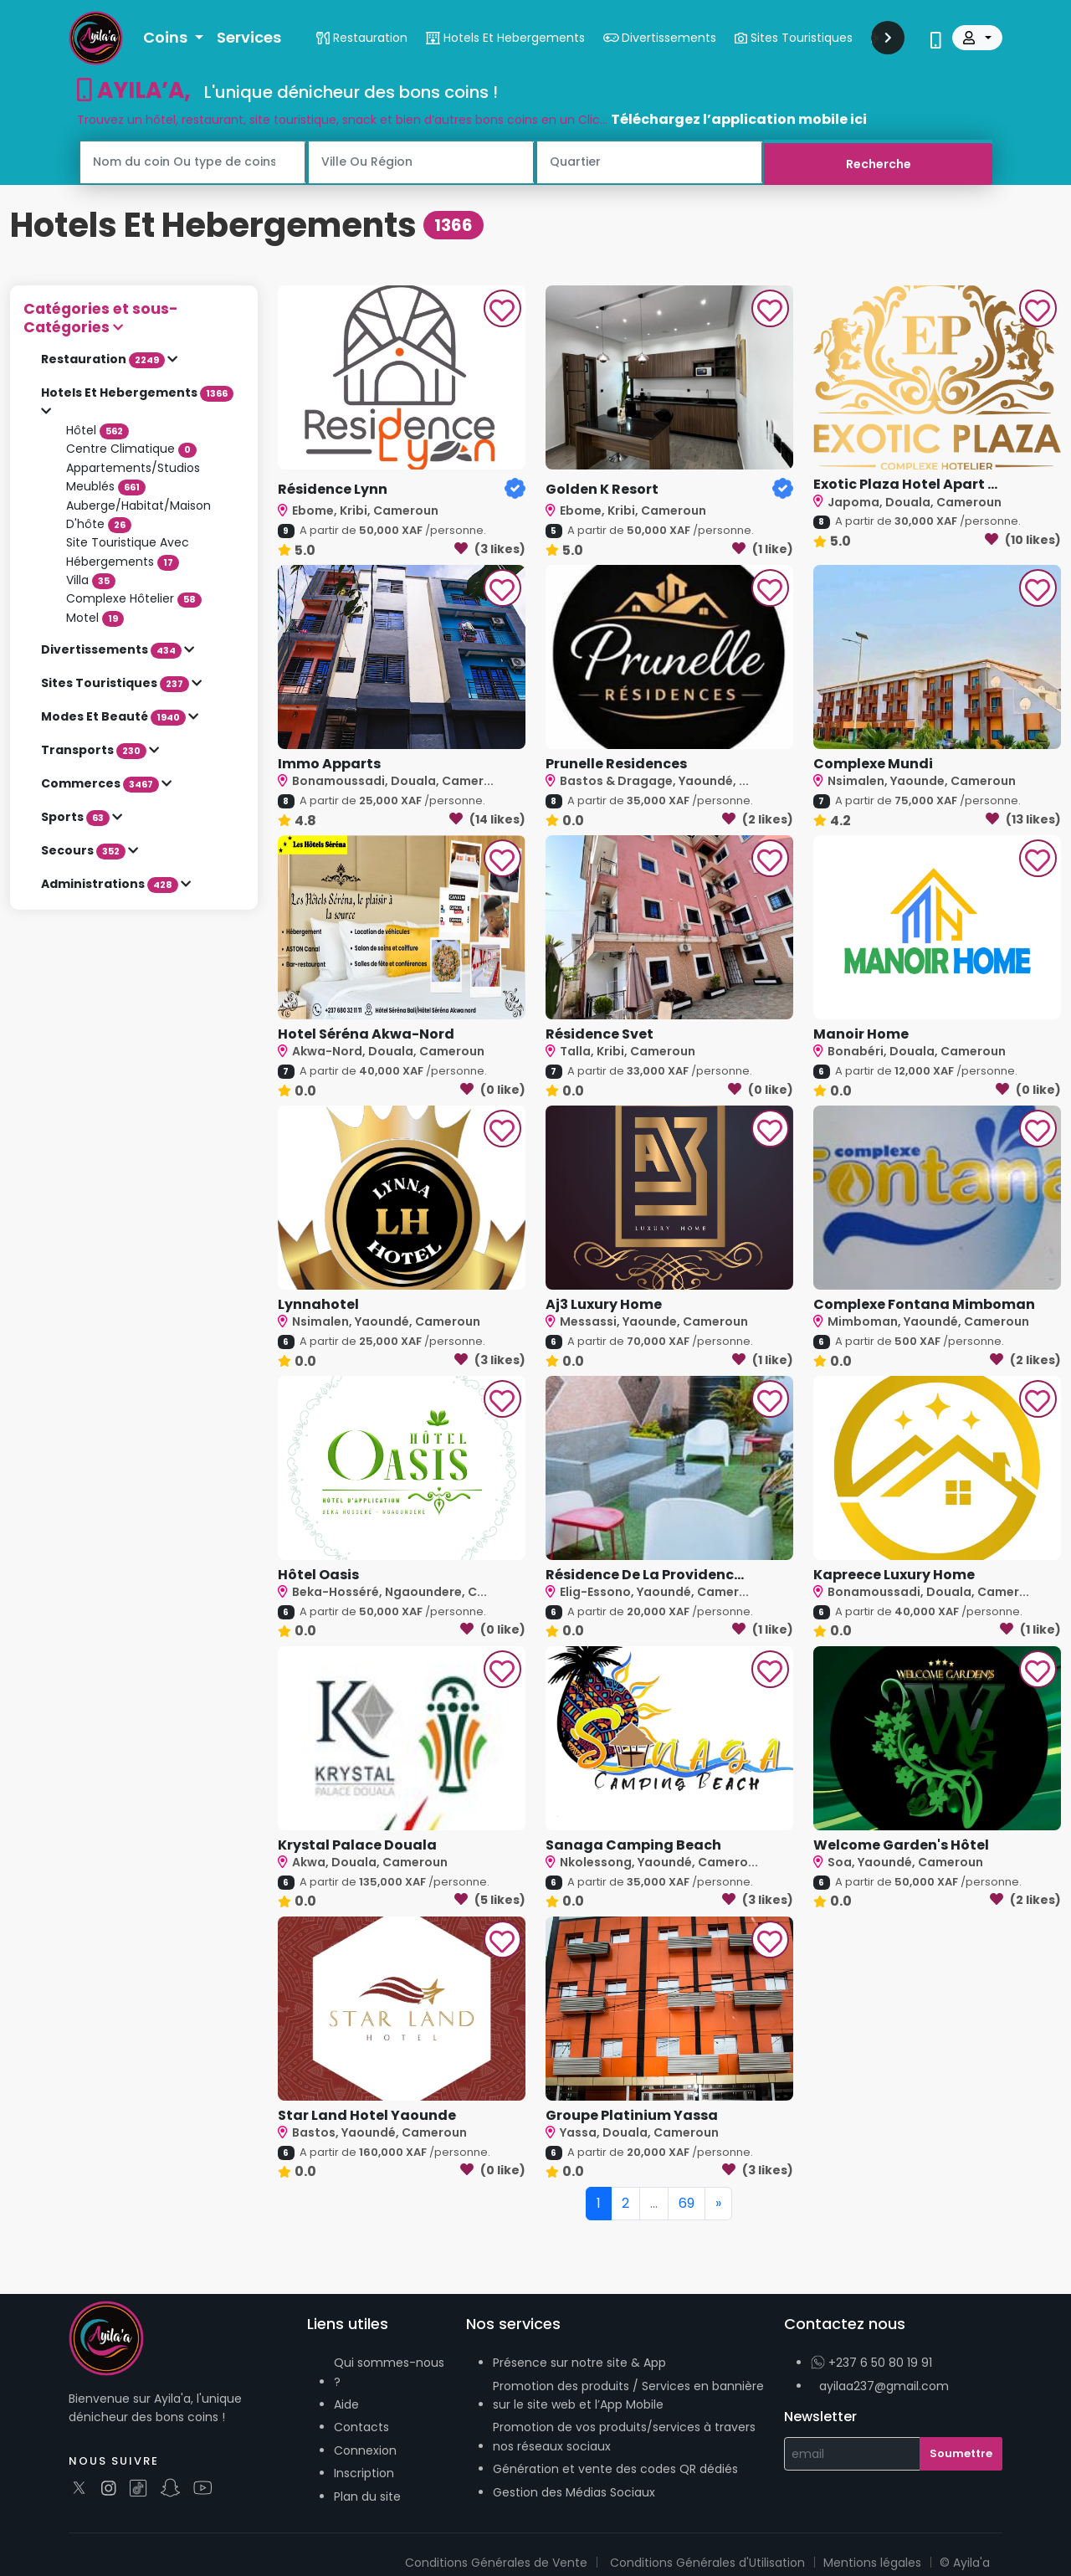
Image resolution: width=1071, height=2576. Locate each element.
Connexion (365, 2449)
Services (249, 37)
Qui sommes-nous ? (389, 2371)
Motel (95, 616)
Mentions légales (872, 2561)
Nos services (513, 2322)
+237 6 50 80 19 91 (871, 2362)
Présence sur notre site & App (579, 2362)
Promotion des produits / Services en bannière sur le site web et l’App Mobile (628, 2394)
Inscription (364, 2473)
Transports (95, 749)
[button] (133, 317)
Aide (346, 2403)
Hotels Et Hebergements (137, 392)
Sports (76, 816)
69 (686, 2202)
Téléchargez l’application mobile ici (739, 119)
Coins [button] (167, 37)
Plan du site (367, 2495)
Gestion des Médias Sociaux (574, 2491)
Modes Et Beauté (114, 716)
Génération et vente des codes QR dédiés (615, 2469)
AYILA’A (134, 90)
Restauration (104, 359)
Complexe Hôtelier (134, 598)
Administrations (111, 883)
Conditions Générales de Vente (496, 2561)
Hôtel (97, 429)
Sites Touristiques (116, 683)
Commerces (101, 783)
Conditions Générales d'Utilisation (707, 2561)
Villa (90, 579)
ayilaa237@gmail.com (884, 2385)
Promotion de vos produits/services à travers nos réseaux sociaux (624, 2436)
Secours (84, 850)
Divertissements (112, 649)
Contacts (361, 2427)
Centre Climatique (131, 448)
